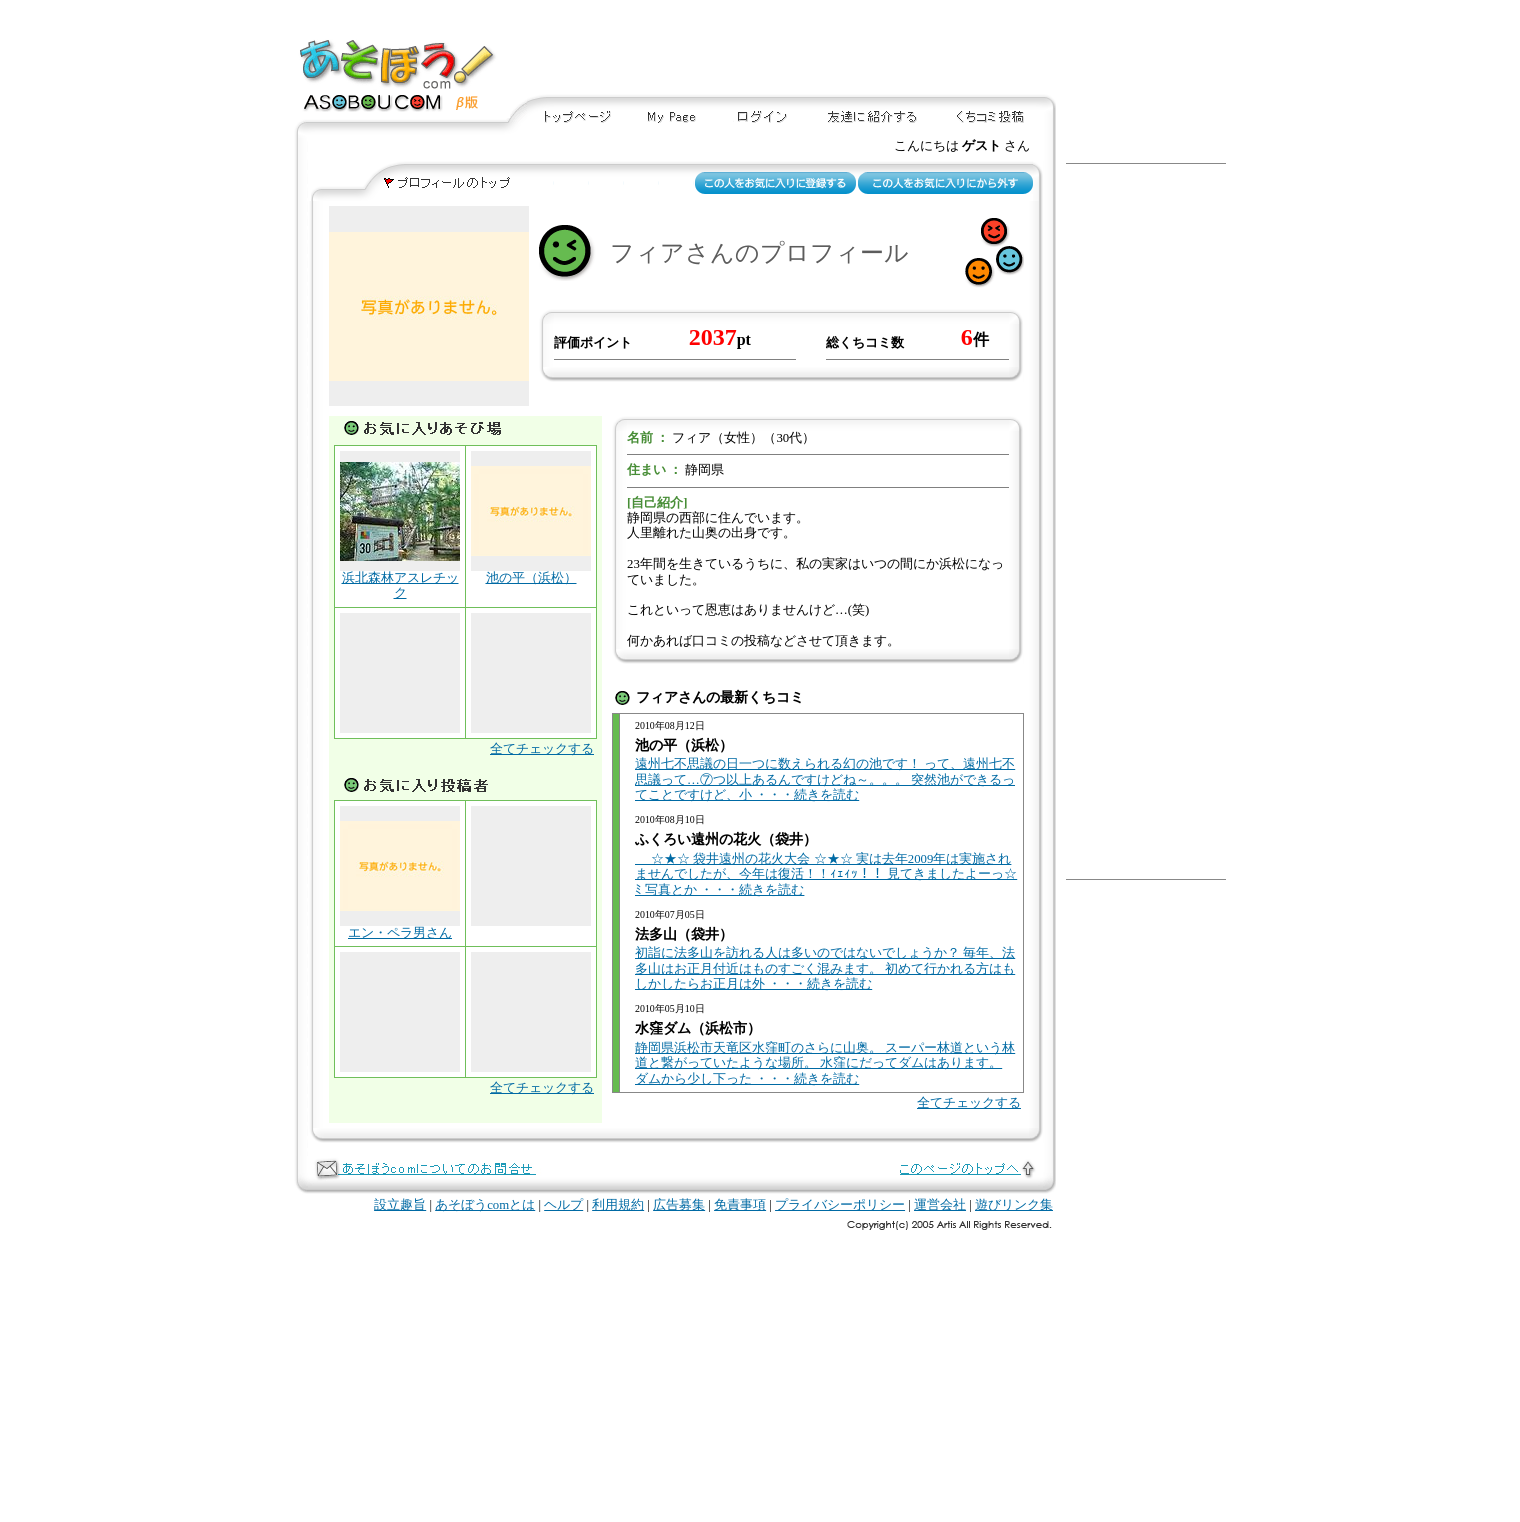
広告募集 (679, 1205)
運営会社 (940, 1205)
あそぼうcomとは (485, 1205)
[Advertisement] (862, 49)
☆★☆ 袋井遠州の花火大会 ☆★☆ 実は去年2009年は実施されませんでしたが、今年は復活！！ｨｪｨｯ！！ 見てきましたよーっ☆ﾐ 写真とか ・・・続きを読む (826, 874)
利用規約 (618, 1205)
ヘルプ (563, 1205)
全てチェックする (542, 749)
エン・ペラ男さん (400, 933)
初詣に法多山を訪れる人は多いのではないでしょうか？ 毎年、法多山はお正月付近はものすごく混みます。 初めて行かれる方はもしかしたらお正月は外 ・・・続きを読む (825, 968)
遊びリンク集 (1014, 1205)
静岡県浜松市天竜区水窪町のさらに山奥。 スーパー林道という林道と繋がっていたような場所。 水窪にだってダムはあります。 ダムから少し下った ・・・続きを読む (825, 1063)
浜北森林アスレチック (400, 585)
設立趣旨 (400, 1205)
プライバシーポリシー (840, 1205)
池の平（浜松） (531, 578)
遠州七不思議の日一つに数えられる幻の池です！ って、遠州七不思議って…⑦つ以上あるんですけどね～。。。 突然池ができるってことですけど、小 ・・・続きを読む (825, 779)
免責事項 (740, 1205)
